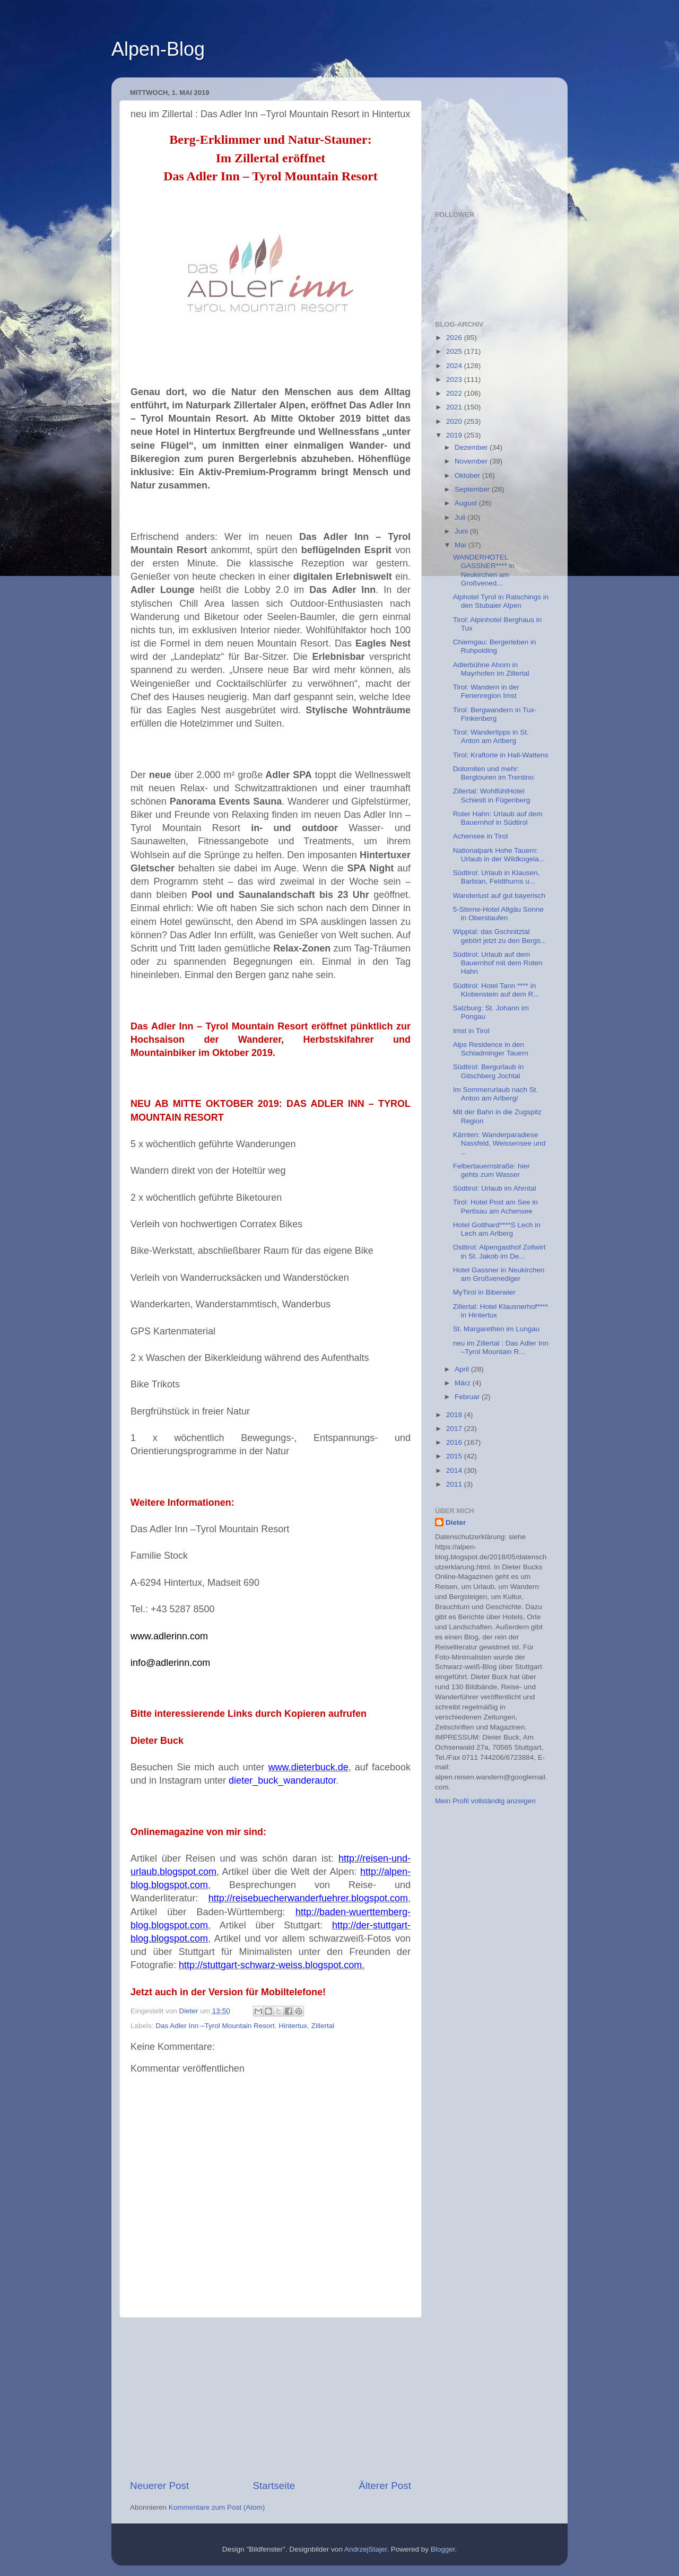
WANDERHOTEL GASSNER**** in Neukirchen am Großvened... (484, 570)
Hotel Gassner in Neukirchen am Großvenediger (499, 1274)
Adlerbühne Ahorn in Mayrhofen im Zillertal (491, 669)
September (473, 489)
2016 (455, 1442)
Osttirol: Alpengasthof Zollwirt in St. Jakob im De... (499, 1251)
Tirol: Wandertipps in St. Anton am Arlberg (491, 736)
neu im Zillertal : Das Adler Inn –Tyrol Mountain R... (501, 1347)
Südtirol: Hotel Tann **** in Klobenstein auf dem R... (496, 990)
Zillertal (323, 2026)
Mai (461, 545)
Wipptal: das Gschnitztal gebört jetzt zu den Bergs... (499, 936)
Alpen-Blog (158, 49)
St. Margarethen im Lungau (496, 1329)
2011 (455, 1484)
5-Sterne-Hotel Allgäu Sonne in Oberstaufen (498, 913)
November (472, 461)
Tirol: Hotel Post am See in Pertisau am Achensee (495, 1206)
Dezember (472, 447)
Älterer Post (385, 2485)
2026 (455, 338)
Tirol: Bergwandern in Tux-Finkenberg (495, 714)
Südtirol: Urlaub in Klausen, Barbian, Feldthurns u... (496, 877)
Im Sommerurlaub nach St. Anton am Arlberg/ (495, 1094)
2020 (455, 421)
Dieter (456, 1522)
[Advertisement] (270, 2398)
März (464, 1383)
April (463, 1369)
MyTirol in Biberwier (484, 1292)
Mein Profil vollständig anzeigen (485, 1801)
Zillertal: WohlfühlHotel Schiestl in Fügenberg (491, 795)
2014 (455, 1470)
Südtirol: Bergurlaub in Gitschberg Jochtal (488, 1071)
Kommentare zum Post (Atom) (217, 2507)
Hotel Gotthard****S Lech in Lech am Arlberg (497, 1229)
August (467, 503)
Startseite (274, 2485)
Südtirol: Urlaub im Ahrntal (494, 1188)
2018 (455, 1415)
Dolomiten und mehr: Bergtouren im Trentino (493, 773)
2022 (455, 393)
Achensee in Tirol (480, 836)
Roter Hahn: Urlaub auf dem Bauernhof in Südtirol (498, 818)
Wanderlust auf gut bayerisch (499, 896)
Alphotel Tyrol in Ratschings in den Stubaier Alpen (501, 601)
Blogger (443, 2549)
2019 (455, 435)
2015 (455, 1456)
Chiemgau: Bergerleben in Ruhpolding (494, 646)
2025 (455, 351)
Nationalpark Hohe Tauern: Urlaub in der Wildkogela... (499, 854)
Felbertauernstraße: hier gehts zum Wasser (491, 1170)
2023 (455, 379)
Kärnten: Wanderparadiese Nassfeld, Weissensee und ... (499, 1143)
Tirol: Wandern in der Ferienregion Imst (486, 691)
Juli (461, 517)
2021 (455, 407)
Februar (468, 1397)
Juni (462, 531)
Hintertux (292, 2026)
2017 (455, 1429)
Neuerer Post (159, 2485)
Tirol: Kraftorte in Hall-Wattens (501, 755)
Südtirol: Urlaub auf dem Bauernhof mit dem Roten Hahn (498, 962)
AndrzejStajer (365, 2549)
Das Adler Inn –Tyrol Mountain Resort (214, 2026)
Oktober (468, 475)
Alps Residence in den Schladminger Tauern (490, 1049)
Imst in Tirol (471, 1031)
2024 (455, 366)
